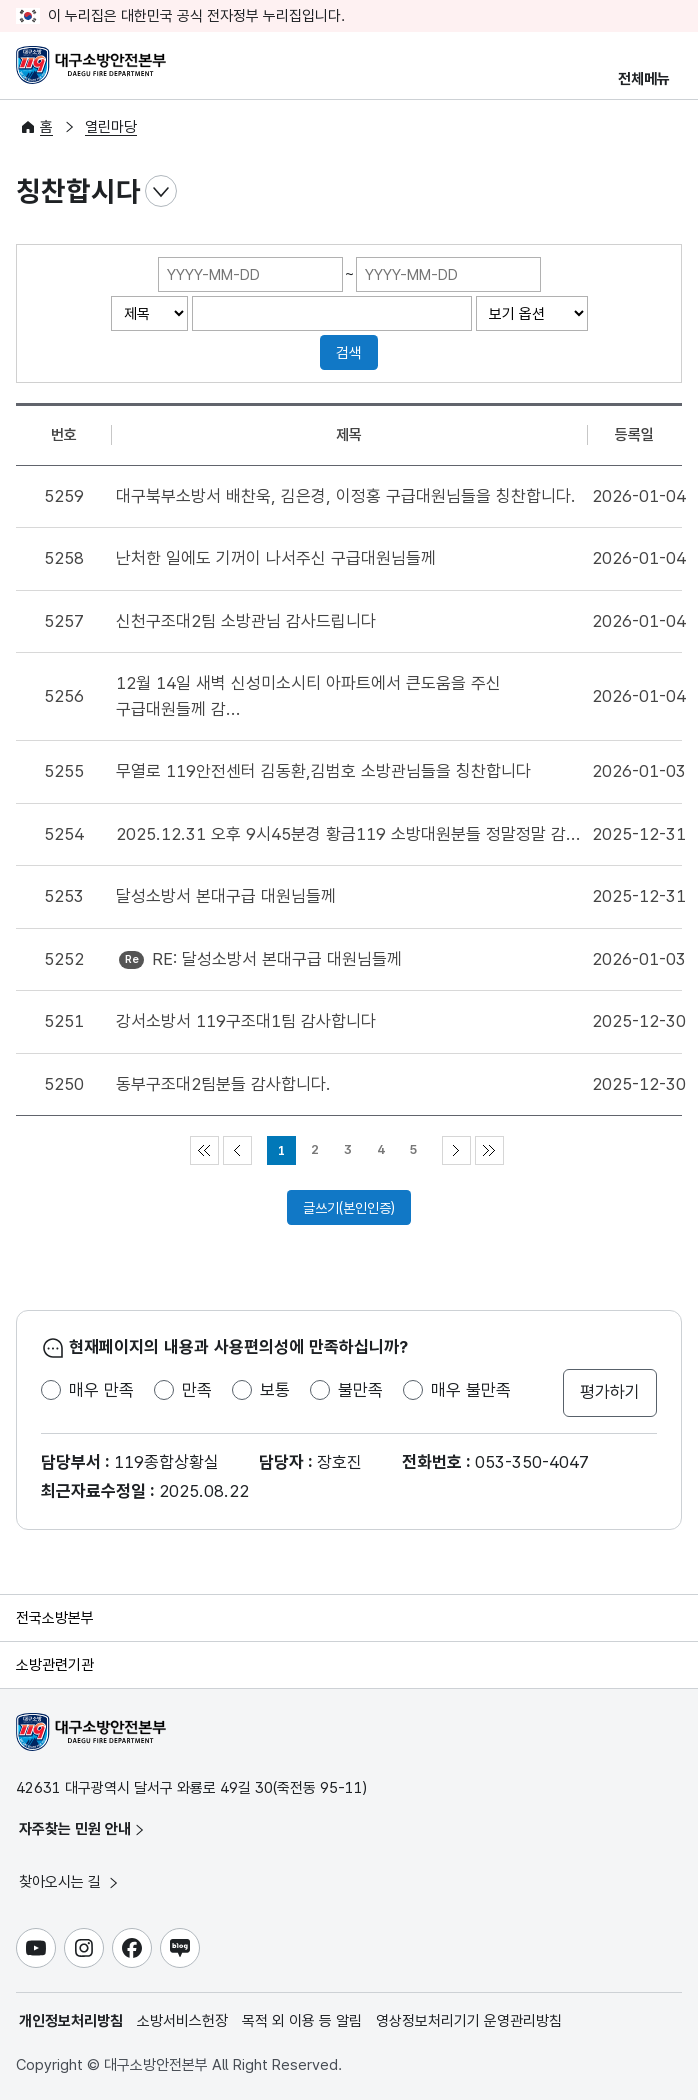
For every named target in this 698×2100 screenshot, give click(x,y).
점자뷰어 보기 (586, 192)
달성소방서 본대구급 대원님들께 (226, 896)
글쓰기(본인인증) (349, 1208)
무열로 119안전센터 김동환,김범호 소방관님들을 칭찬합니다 (323, 771)
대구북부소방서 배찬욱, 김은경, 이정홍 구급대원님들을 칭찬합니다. (346, 496)
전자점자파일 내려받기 (626, 192)
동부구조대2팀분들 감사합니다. (223, 1084)
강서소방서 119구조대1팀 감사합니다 (246, 1021)
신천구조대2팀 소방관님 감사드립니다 (246, 621)
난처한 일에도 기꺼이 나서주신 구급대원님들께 (276, 558)
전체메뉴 (644, 79)
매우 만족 (101, 1390)
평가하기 (610, 1392)
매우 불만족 (471, 1390)
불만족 (360, 1390)
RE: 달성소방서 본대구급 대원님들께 (277, 959)
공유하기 (666, 192)
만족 (197, 1390)
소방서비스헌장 (182, 2021)
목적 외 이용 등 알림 (302, 2021)
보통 (275, 1390)
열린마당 (111, 127)
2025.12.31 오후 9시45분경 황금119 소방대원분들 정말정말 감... (348, 834)
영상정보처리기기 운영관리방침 (469, 2021)
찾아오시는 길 (70, 1882)
